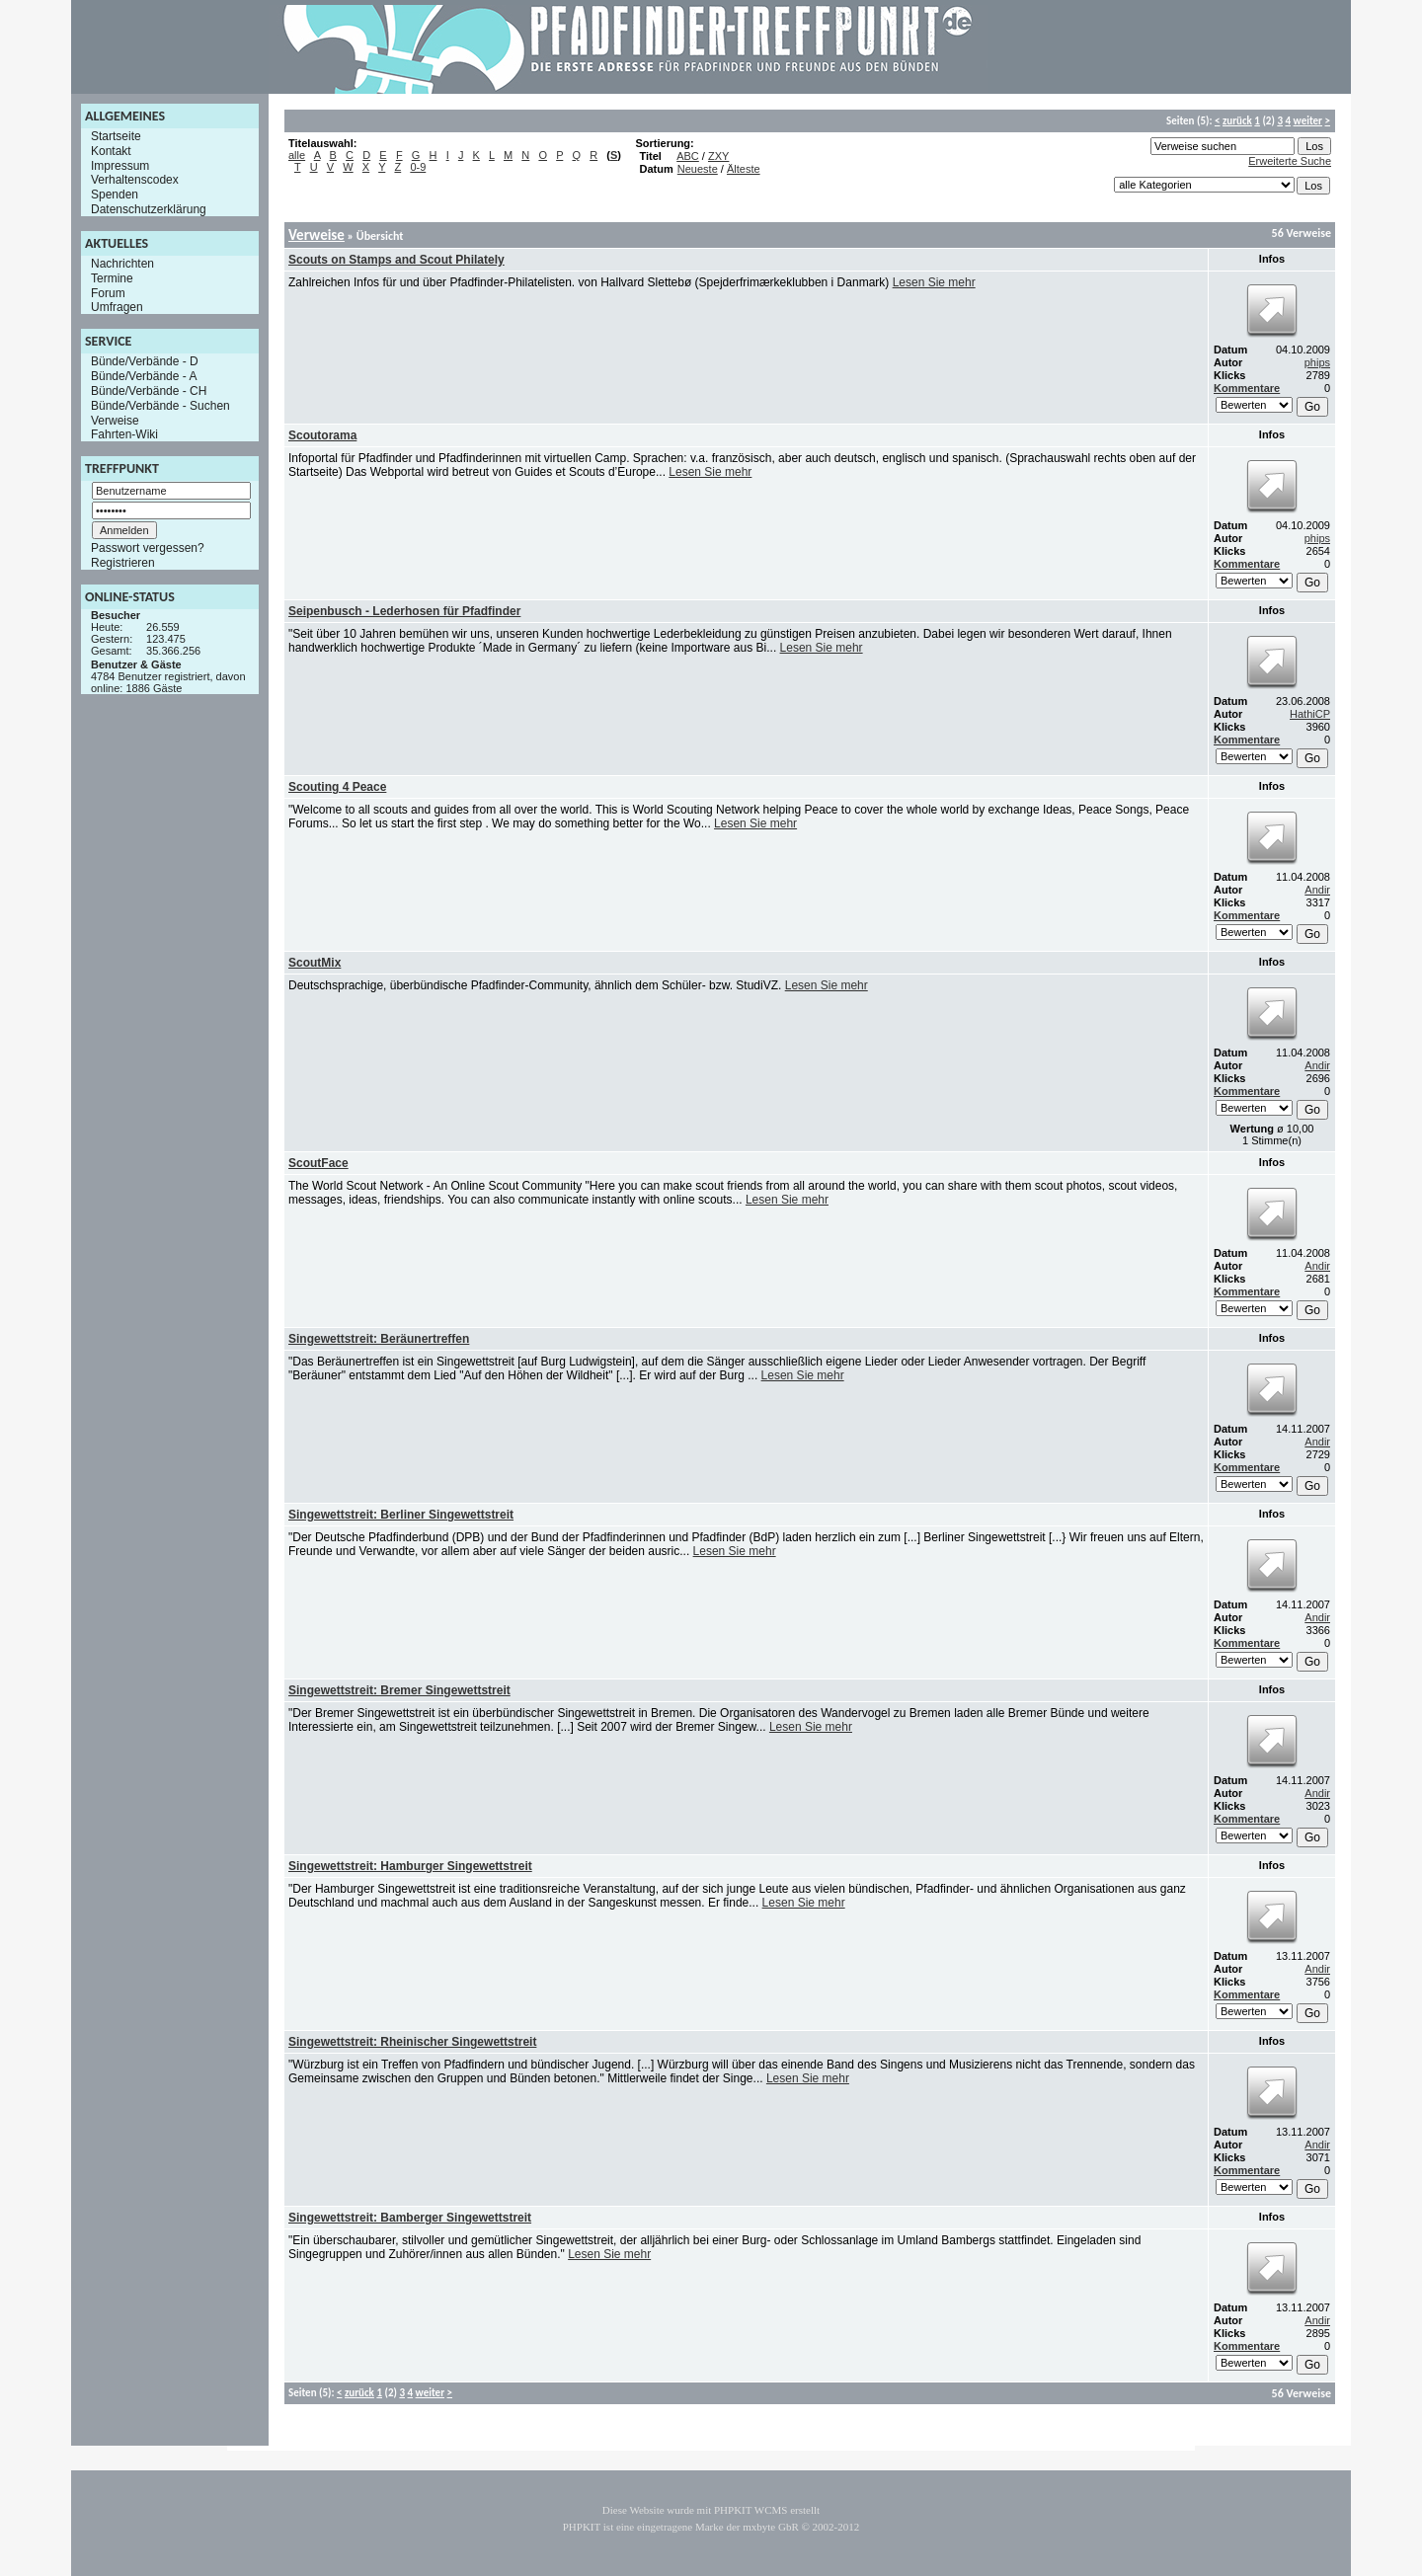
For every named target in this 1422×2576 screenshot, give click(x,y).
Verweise (115, 420)
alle (296, 155)
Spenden (114, 194)
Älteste (743, 169)
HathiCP (1310, 714)
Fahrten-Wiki (124, 434)
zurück (1237, 121)
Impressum (120, 165)
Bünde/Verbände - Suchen (160, 406)
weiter (1308, 121)
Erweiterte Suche (1289, 161)
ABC (687, 156)
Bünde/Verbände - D (144, 361)
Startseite (116, 136)
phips (1317, 362)
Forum (108, 292)
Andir (1317, 890)
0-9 (418, 167)
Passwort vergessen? (147, 548)
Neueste (697, 169)
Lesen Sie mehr (934, 282)
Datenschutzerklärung (148, 209)
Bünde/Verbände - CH (148, 391)
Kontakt (111, 151)
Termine (112, 278)
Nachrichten (122, 264)
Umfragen (117, 307)
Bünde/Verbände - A (144, 376)
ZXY (718, 156)
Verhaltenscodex (135, 180)
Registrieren (123, 563)
